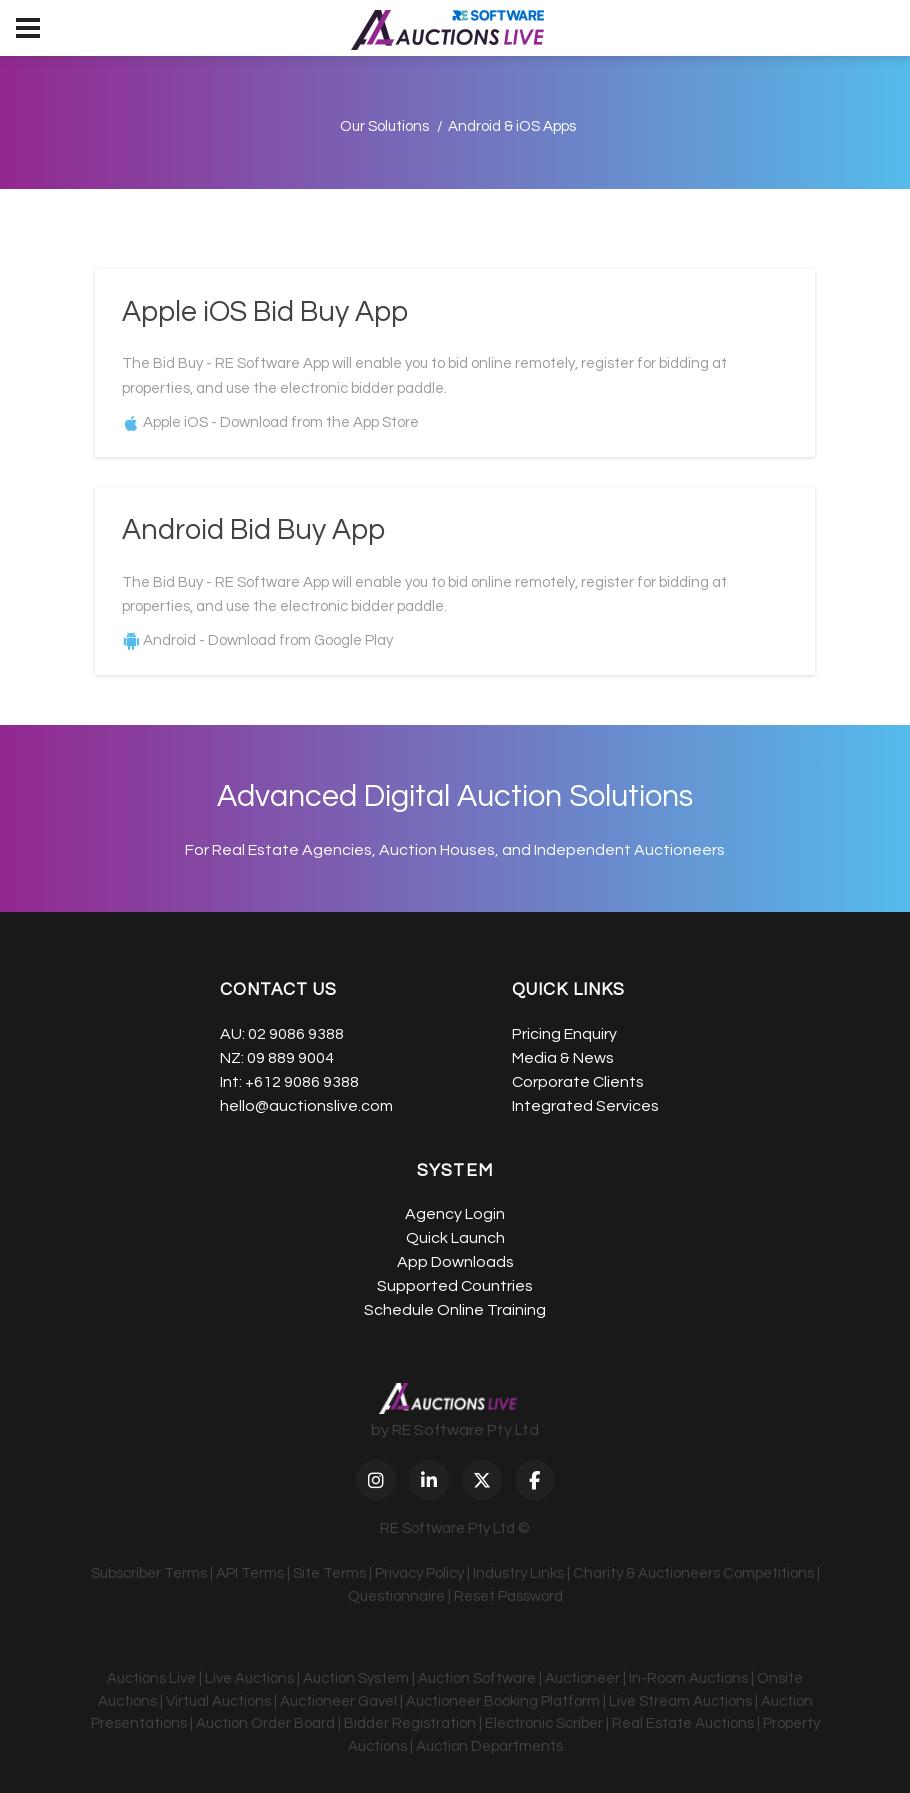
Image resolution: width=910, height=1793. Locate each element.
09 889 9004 (290, 1058)
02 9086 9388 (296, 1034)
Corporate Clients (578, 1082)
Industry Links (518, 1574)
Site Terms (329, 1574)
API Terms (250, 1574)
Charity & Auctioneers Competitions (693, 1574)
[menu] (28, 28)
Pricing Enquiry (564, 1034)
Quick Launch (455, 1239)
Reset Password (508, 1596)
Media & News (563, 1058)
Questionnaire (396, 1596)
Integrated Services (585, 1106)
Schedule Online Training (455, 1311)
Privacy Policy (419, 1574)
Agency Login (455, 1215)
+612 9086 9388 (302, 1082)
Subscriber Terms (149, 1574)
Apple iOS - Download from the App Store (281, 422)
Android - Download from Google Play (268, 641)
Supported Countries (455, 1287)
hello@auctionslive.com (306, 1106)
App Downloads (455, 1263)
